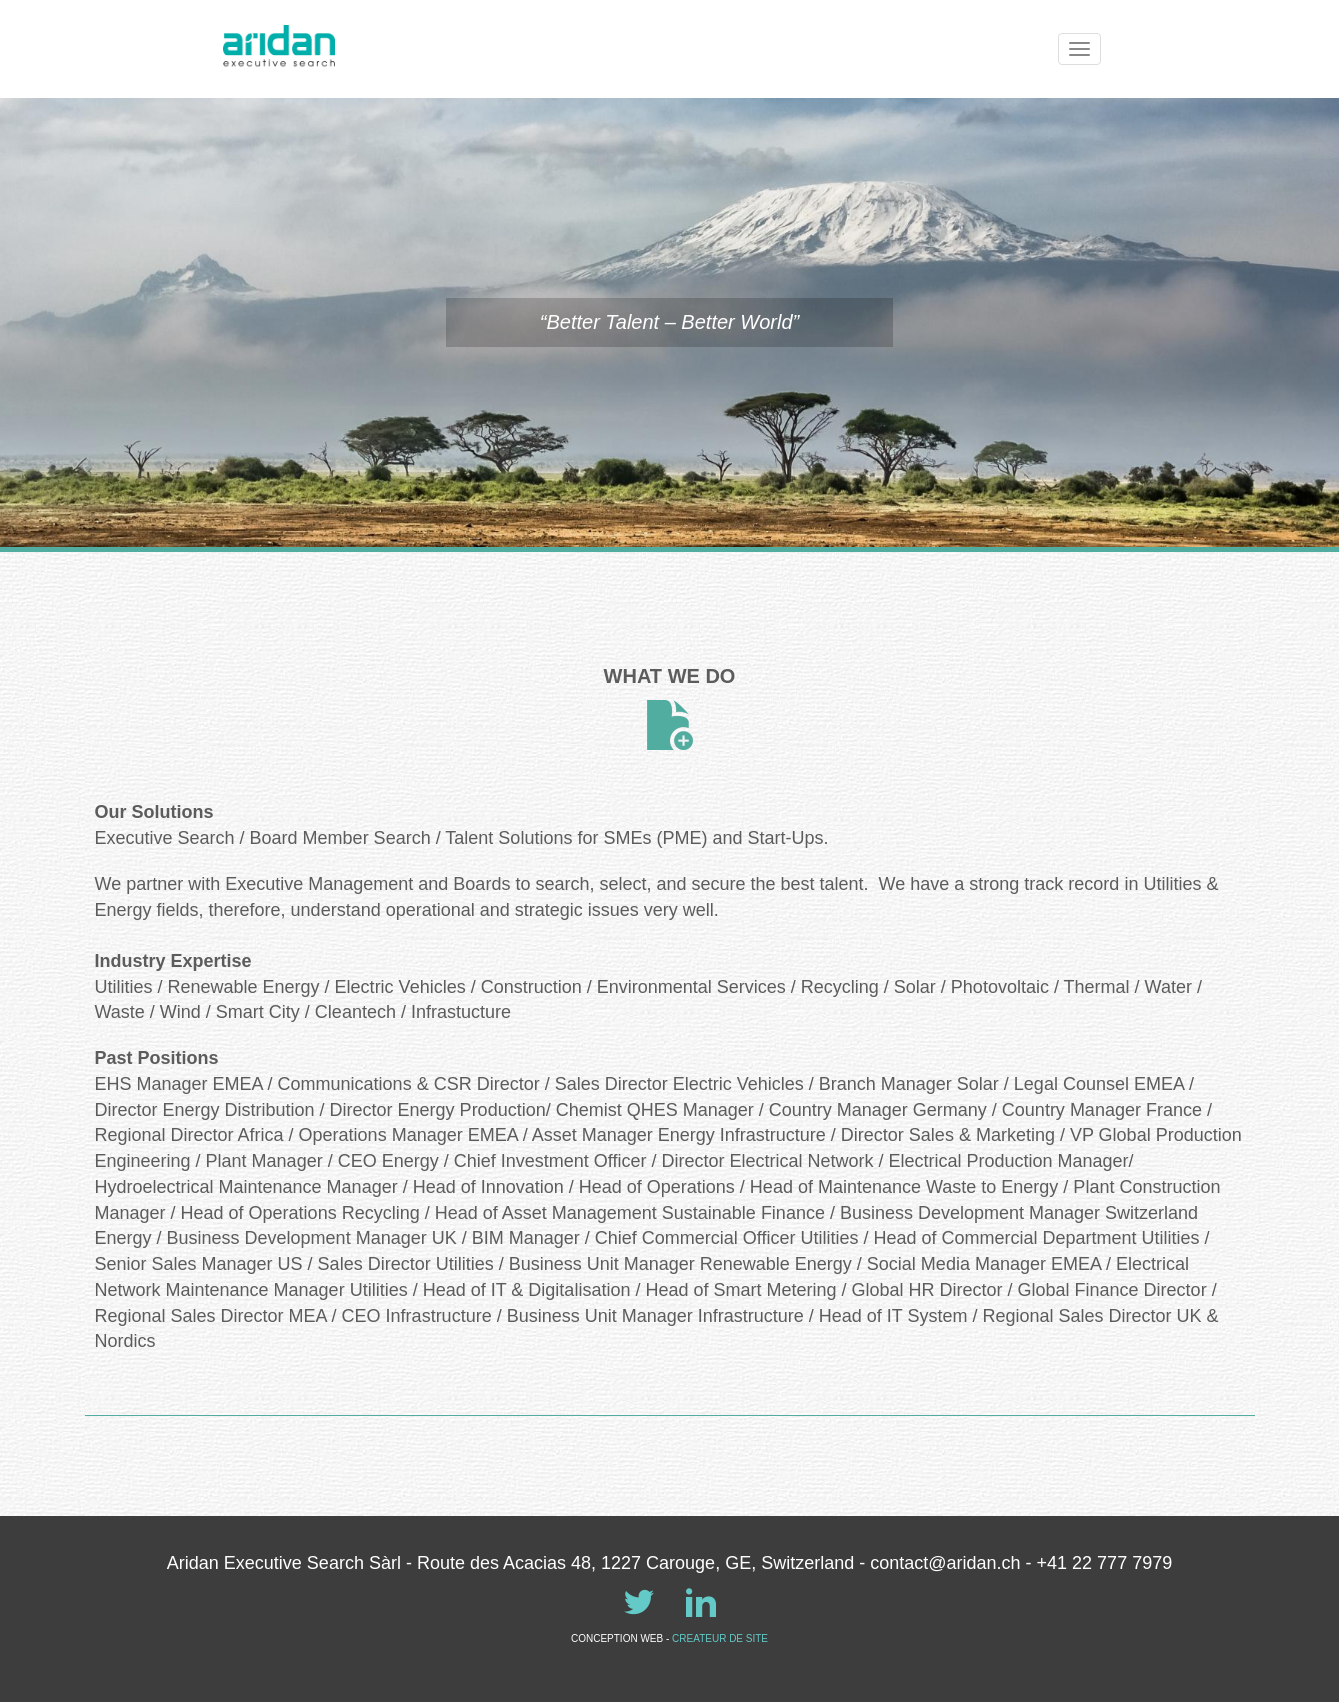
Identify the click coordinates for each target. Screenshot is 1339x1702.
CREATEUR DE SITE (720, 1638)
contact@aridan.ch (945, 1563)
